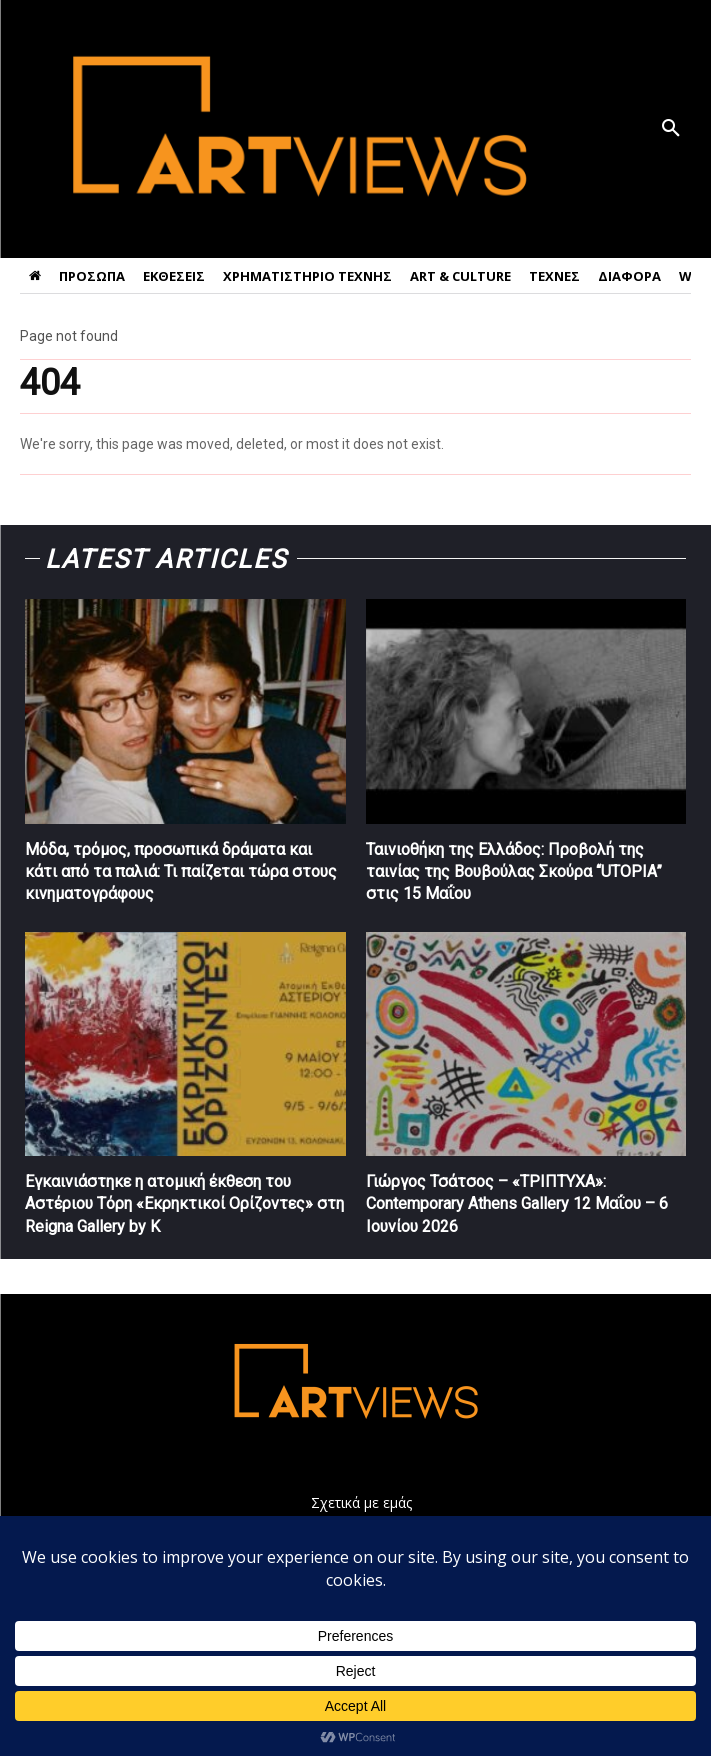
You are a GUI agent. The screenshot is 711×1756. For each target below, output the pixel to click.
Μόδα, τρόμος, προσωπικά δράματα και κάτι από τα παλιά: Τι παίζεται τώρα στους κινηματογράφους (181, 872)
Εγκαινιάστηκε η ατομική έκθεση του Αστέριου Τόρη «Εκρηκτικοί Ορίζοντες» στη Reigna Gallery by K (184, 1204)
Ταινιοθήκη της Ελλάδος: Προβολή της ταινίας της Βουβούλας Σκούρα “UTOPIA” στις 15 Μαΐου (514, 872)
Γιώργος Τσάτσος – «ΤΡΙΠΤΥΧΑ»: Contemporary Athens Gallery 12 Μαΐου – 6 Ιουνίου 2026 (517, 1204)
